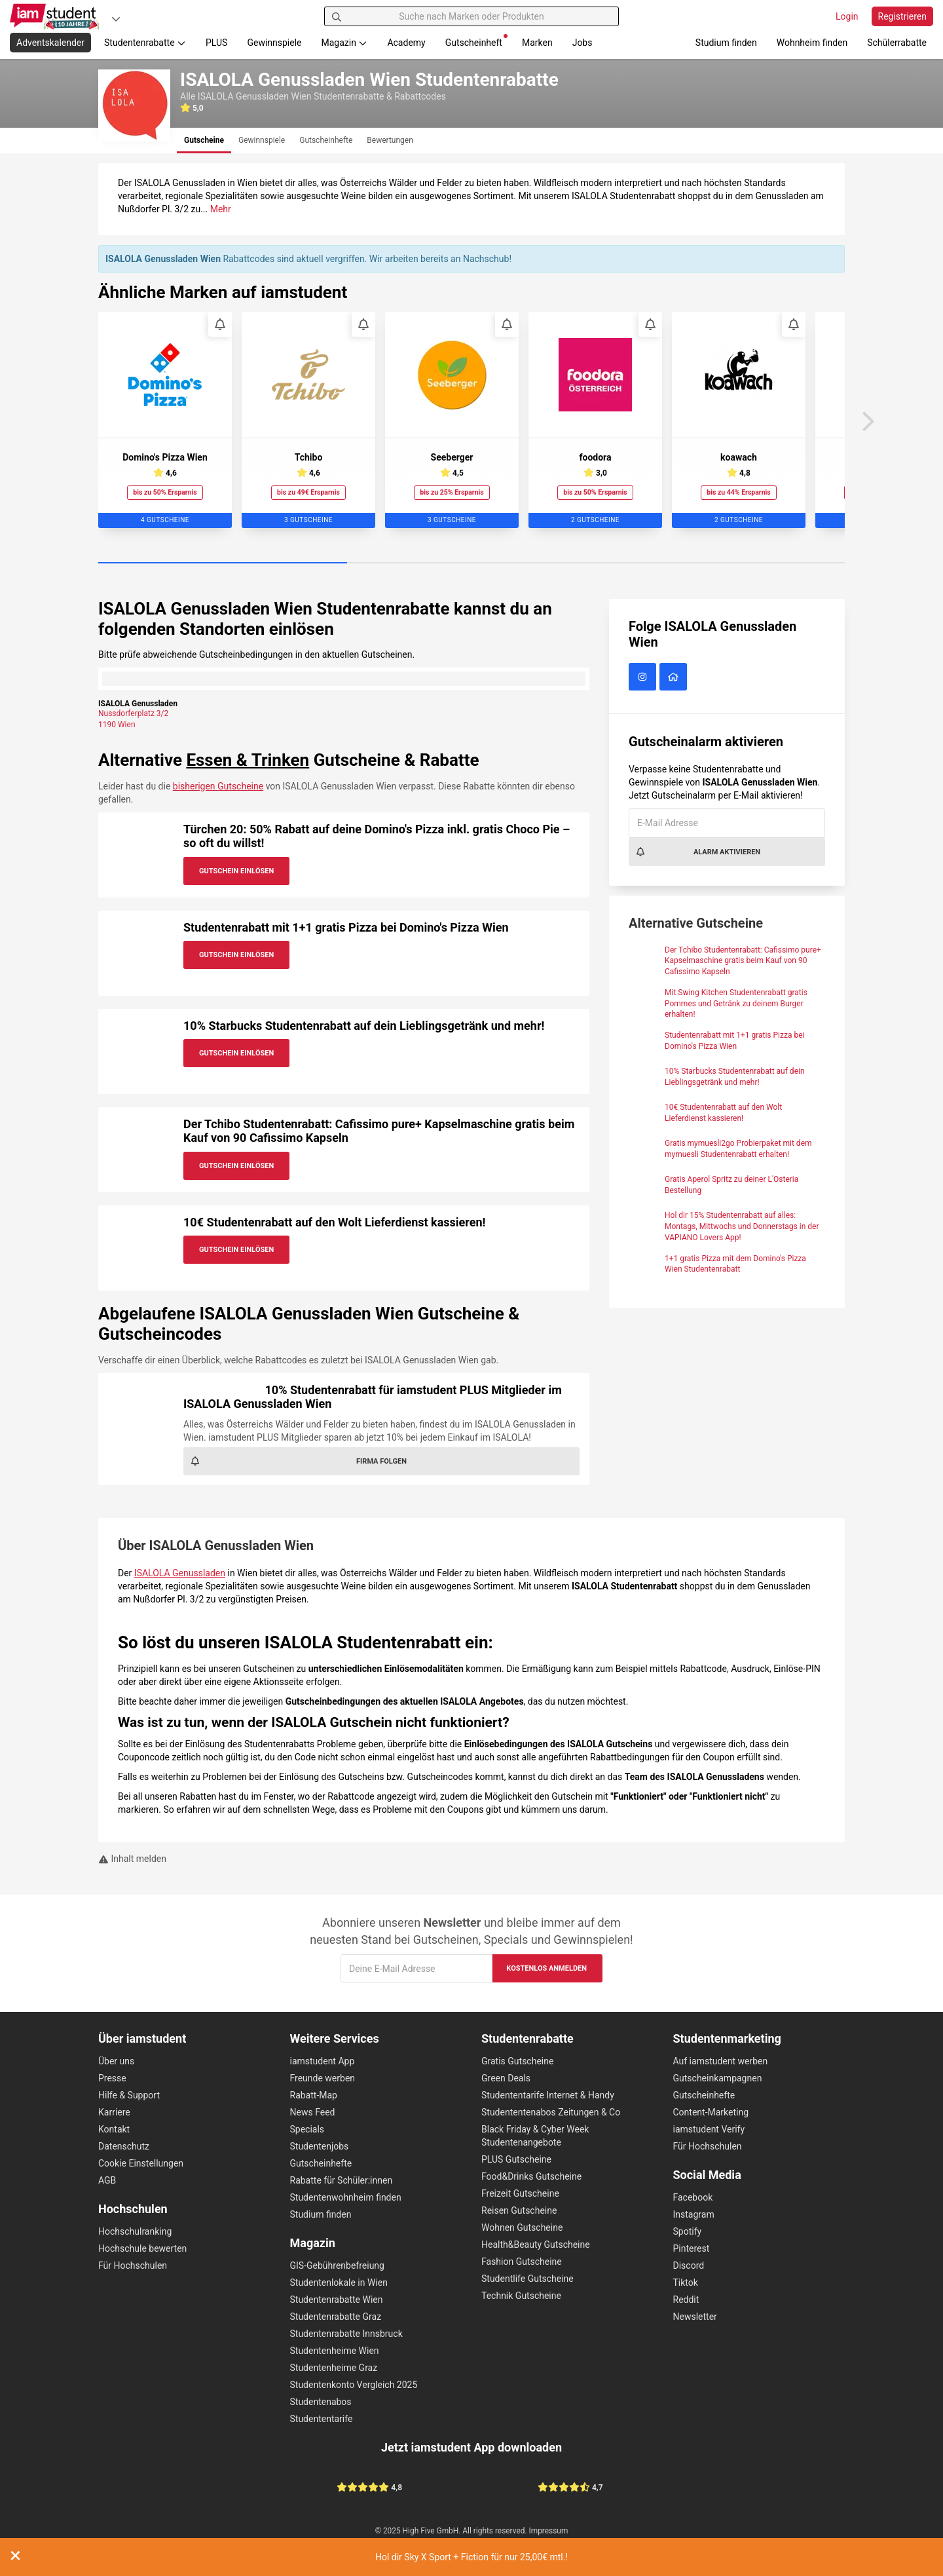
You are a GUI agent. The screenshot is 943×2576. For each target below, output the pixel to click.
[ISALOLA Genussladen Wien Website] (674, 677)
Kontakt (114, 2129)
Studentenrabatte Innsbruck (346, 2333)
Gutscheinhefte (321, 2163)
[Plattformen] (116, 19)
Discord (689, 2265)
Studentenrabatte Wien (336, 2299)
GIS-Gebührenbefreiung (337, 2265)
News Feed (312, 2112)
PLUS (216, 42)
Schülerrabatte (897, 42)
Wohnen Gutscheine (522, 2227)
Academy (406, 42)
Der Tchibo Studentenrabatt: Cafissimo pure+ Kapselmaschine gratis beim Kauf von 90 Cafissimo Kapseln (743, 961)
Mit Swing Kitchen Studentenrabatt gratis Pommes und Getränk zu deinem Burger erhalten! (736, 1003)
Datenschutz (123, 2146)
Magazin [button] (345, 42)
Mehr (220, 209)
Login (847, 16)
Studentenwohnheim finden (345, 2197)
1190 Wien (117, 724)
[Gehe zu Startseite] (56, 16)
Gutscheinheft (476, 41)
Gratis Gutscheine (517, 2061)
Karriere (114, 2112)
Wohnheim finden (812, 42)
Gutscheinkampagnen (717, 2078)
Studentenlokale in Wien (339, 2282)
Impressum (548, 2530)
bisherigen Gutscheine (218, 786)
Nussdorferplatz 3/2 (133, 713)
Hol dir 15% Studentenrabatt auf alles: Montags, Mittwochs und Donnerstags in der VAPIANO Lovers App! (742, 1226)
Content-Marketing (711, 2112)
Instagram (693, 2214)
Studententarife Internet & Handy (547, 2095)
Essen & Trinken (247, 760)
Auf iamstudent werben (720, 2061)
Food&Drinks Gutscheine (531, 2176)
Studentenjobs (319, 2146)
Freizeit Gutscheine (520, 2193)
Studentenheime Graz (334, 2367)
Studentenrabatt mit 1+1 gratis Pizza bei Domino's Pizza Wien (345, 927)
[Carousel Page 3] (720, 563)
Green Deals (505, 2078)
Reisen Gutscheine (519, 2210)
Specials (307, 2129)
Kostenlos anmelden (546, 1968)
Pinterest (691, 2248)
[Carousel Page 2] (471, 563)
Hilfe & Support (129, 2095)
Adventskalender (50, 42)
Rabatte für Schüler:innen (341, 2180)
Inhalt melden (132, 1858)
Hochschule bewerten (142, 2248)
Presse (112, 2078)
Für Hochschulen (132, 2265)
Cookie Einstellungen (140, 2163)
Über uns (116, 2061)
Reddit (686, 2299)
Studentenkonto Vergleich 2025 (354, 2384)
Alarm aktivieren (697, 851)
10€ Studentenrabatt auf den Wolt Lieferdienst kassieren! (334, 1222)
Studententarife (321, 2419)
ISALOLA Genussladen (179, 1573)
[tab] (204, 140)
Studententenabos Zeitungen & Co (550, 2112)
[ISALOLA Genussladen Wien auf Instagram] (644, 677)
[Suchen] (336, 16)
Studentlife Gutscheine (527, 2278)
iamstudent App (322, 2061)
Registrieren (902, 16)
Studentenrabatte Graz (336, 2316)
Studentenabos (321, 2401)
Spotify (687, 2231)
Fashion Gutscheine (521, 2261)
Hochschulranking (135, 2231)
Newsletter (695, 2316)
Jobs (582, 42)
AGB (107, 2180)
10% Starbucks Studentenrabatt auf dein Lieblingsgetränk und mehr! (363, 1025)
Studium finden (726, 42)
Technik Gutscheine (521, 2295)
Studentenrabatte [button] (145, 42)
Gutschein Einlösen (236, 871)
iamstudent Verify (709, 2129)
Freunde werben (323, 2078)
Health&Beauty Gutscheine (535, 2244)
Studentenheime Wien (334, 2350)
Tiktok (685, 2282)
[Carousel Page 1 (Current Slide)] (222, 563)
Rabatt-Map (313, 2095)
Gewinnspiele (274, 42)
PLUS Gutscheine (516, 2159)
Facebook (693, 2197)
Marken (537, 42)
